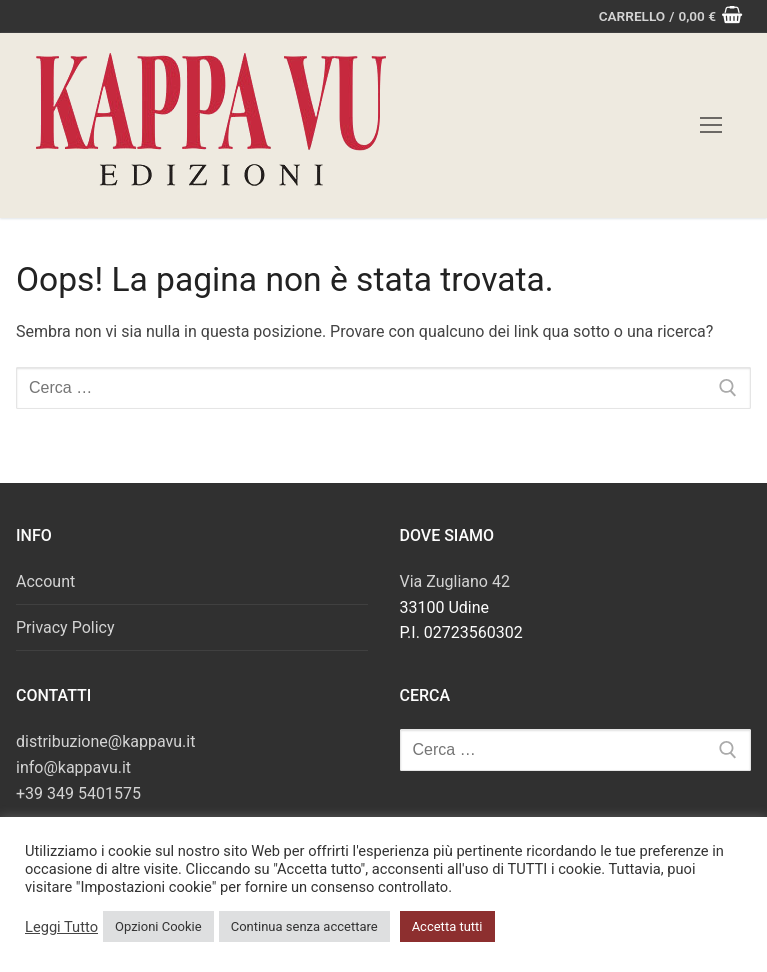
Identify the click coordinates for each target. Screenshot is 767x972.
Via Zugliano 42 (455, 581)
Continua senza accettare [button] (304, 926)
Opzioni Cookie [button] (158, 926)
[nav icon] (711, 126)
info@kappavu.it (73, 767)
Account (45, 581)
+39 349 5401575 (78, 793)
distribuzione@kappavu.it (105, 741)
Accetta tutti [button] (447, 926)
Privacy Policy (65, 627)
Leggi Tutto (61, 927)
